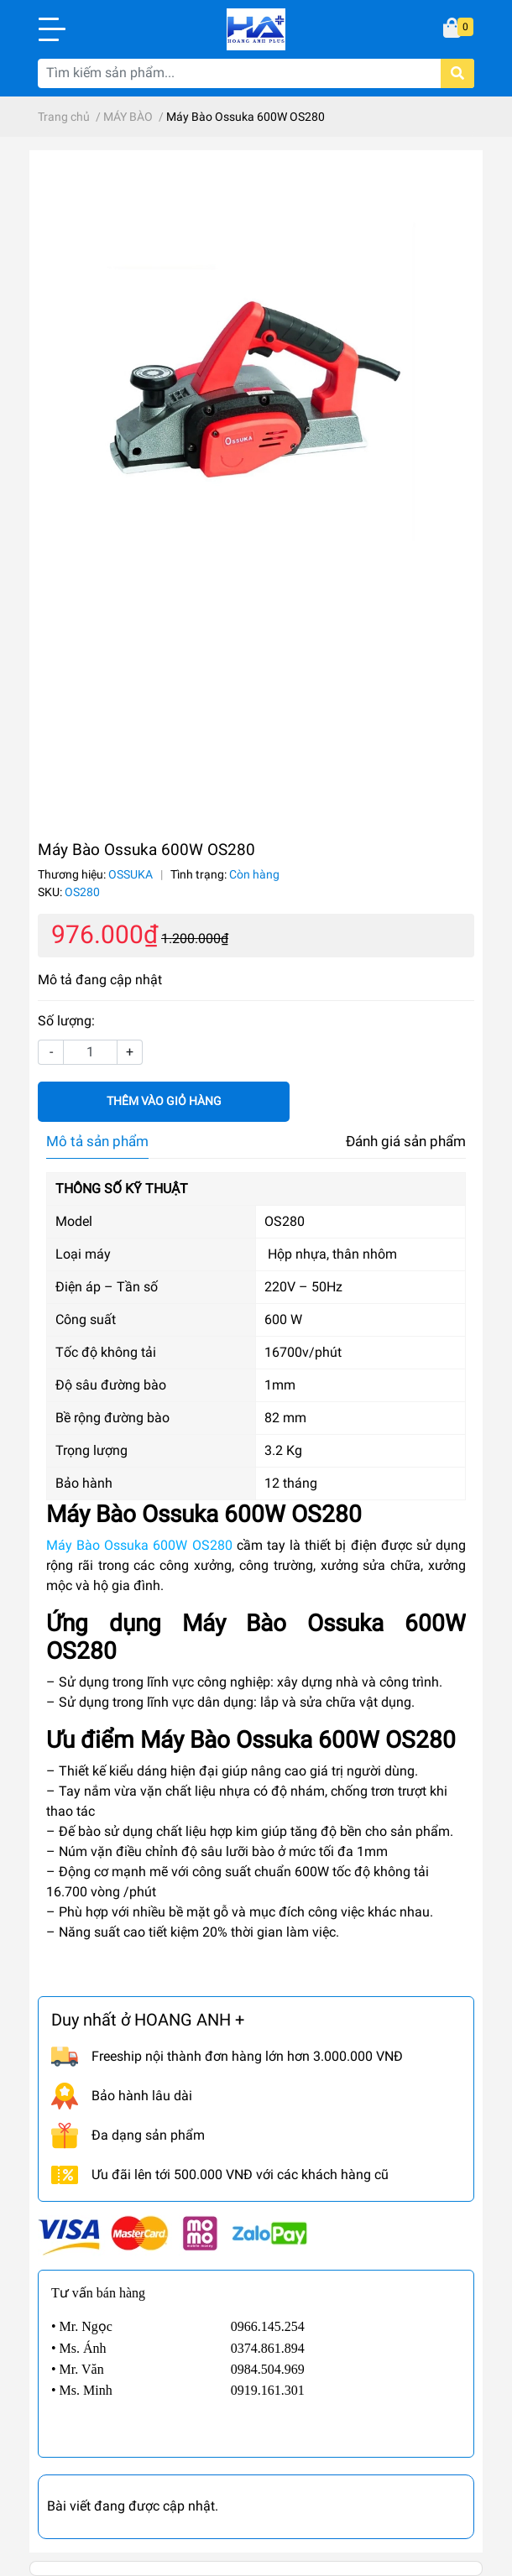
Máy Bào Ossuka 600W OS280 (139, 1545)
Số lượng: (66, 1021)
